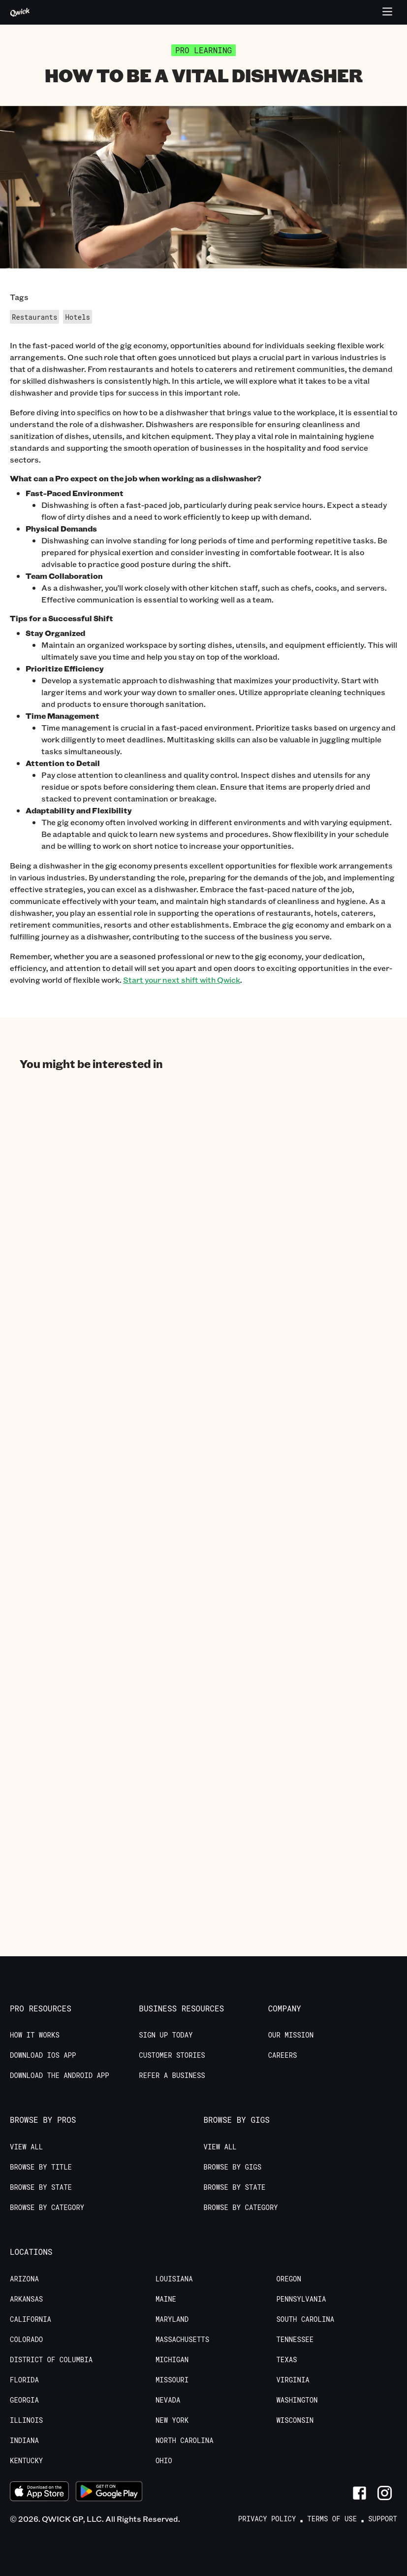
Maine (166, 2299)
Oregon (288, 2279)
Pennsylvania (301, 2299)
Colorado (26, 2339)
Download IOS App (43, 2055)
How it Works (35, 2035)
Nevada (168, 2400)
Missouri (172, 2379)
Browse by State (41, 2187)
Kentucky (26, 2460)
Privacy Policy (267, 2518)
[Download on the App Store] (39, 2492)
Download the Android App (59, 2075)
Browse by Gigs (233, 2167)
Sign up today (165, 2035)
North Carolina (185, 2440)
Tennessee (294, 2339)
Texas (286, 2359)
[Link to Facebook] (359, 2493)
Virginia (292, 2379)
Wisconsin (294, 2420)
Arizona (24, 2279)
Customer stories (172, 2055)
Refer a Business (172, 2075)
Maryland (172, 2319)
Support (382, 2518)
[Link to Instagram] (384, 2493)
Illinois (26, 2420)
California (30, 2319)
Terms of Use (332, 2518)
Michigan (172, 2359)
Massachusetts (182, 2339)
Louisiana (174, 2279)
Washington (296, 2400)
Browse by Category (47, 2207)
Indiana (24, 2440)
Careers (282, 2055)
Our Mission (290, 2035)
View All (26, 2146)
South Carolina (305, 2319)
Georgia (24, 2400)
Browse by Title (41, 2167)
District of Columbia (51, 2359)
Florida (24, 2379)
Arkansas (26, 2299)
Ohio (164, 2460)
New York (172, 2420)
